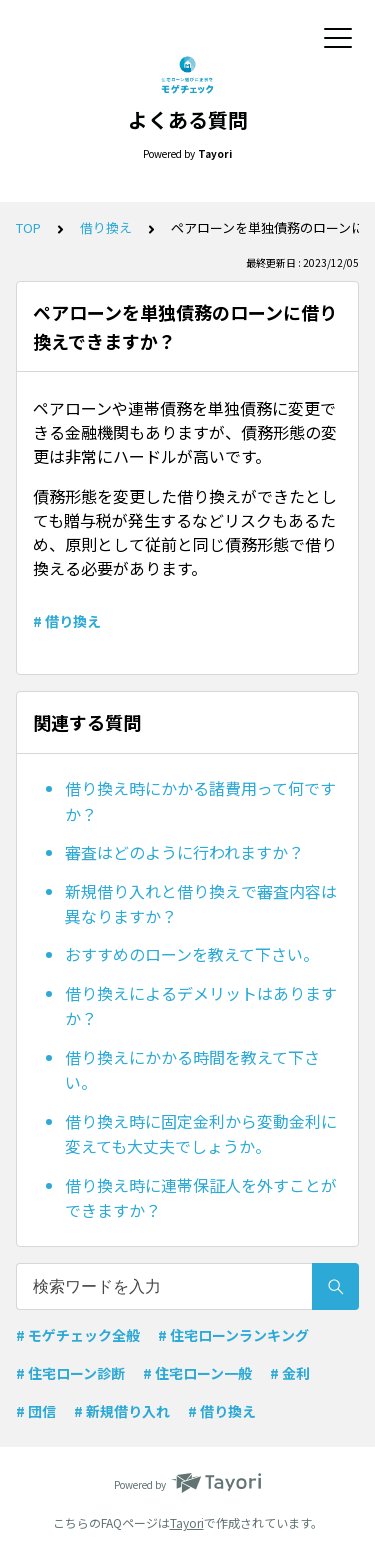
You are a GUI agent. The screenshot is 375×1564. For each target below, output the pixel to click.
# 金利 (290, 1373)
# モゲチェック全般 (78, 1335)
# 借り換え (67, 621)
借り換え (106, 227)
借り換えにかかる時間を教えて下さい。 (192, 1070)
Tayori (187, 1522)
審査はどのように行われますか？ (184, 852)
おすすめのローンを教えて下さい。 (192, 954)
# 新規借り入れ (122, 1411)
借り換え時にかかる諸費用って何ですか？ (200, 801)
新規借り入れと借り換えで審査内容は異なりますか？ (201, 904)
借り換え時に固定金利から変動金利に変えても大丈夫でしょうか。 (201, 1134)
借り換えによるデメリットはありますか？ (201, 1006)
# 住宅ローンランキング (233, 1335)
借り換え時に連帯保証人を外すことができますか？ (201, 1198)
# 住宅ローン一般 (197, 1373)
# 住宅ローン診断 (70, 1373)
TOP (28, 227)
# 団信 (36, 1411)
